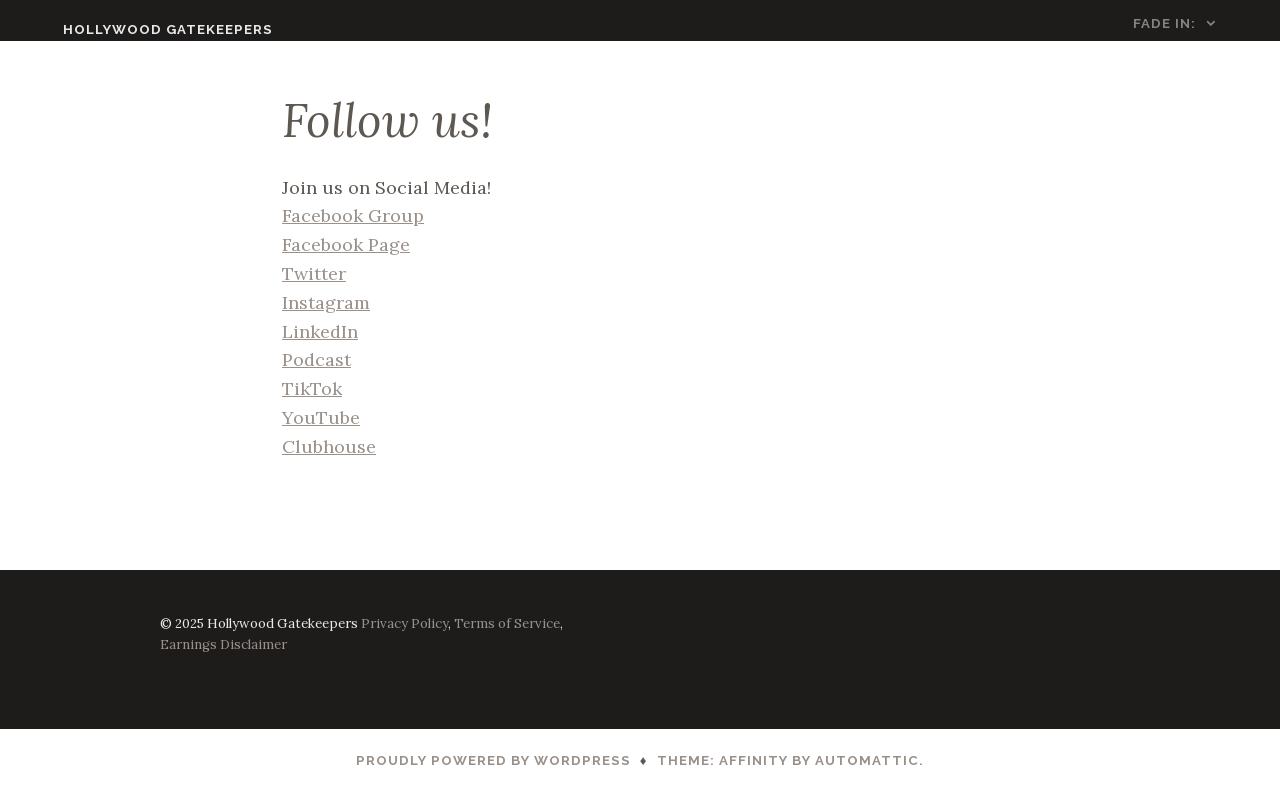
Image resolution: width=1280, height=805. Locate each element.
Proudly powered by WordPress (493, 773)
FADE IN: (1201, 23)
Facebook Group (353, 228)
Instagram (326, 315)
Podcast (316, 372)
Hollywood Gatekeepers (131, 29)
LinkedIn (320, 343)
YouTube (321, 430)
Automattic (867, 773)
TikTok (312, 401)
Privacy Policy (404, 635)
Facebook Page (346, 257)
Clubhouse (329, 459)
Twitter (314, 286)
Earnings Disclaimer (223, 657)
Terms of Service (507, 635)
